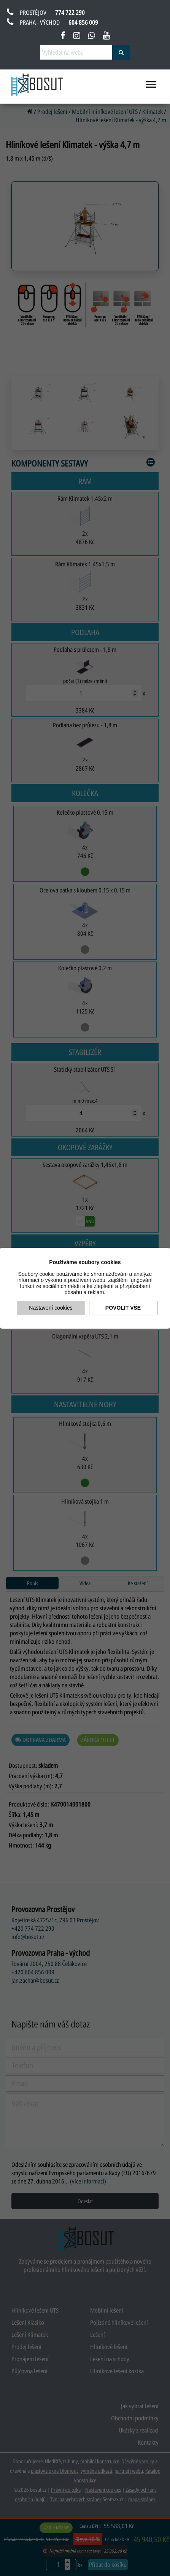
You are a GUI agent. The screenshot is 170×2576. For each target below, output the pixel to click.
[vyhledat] (121, 52)
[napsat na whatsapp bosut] (91, 37)
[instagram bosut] (76, 37)
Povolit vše (123, 1308)
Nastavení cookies (50, 1308)
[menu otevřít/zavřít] (151, 88)
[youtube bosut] (106, 37)
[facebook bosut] (62, 37)
